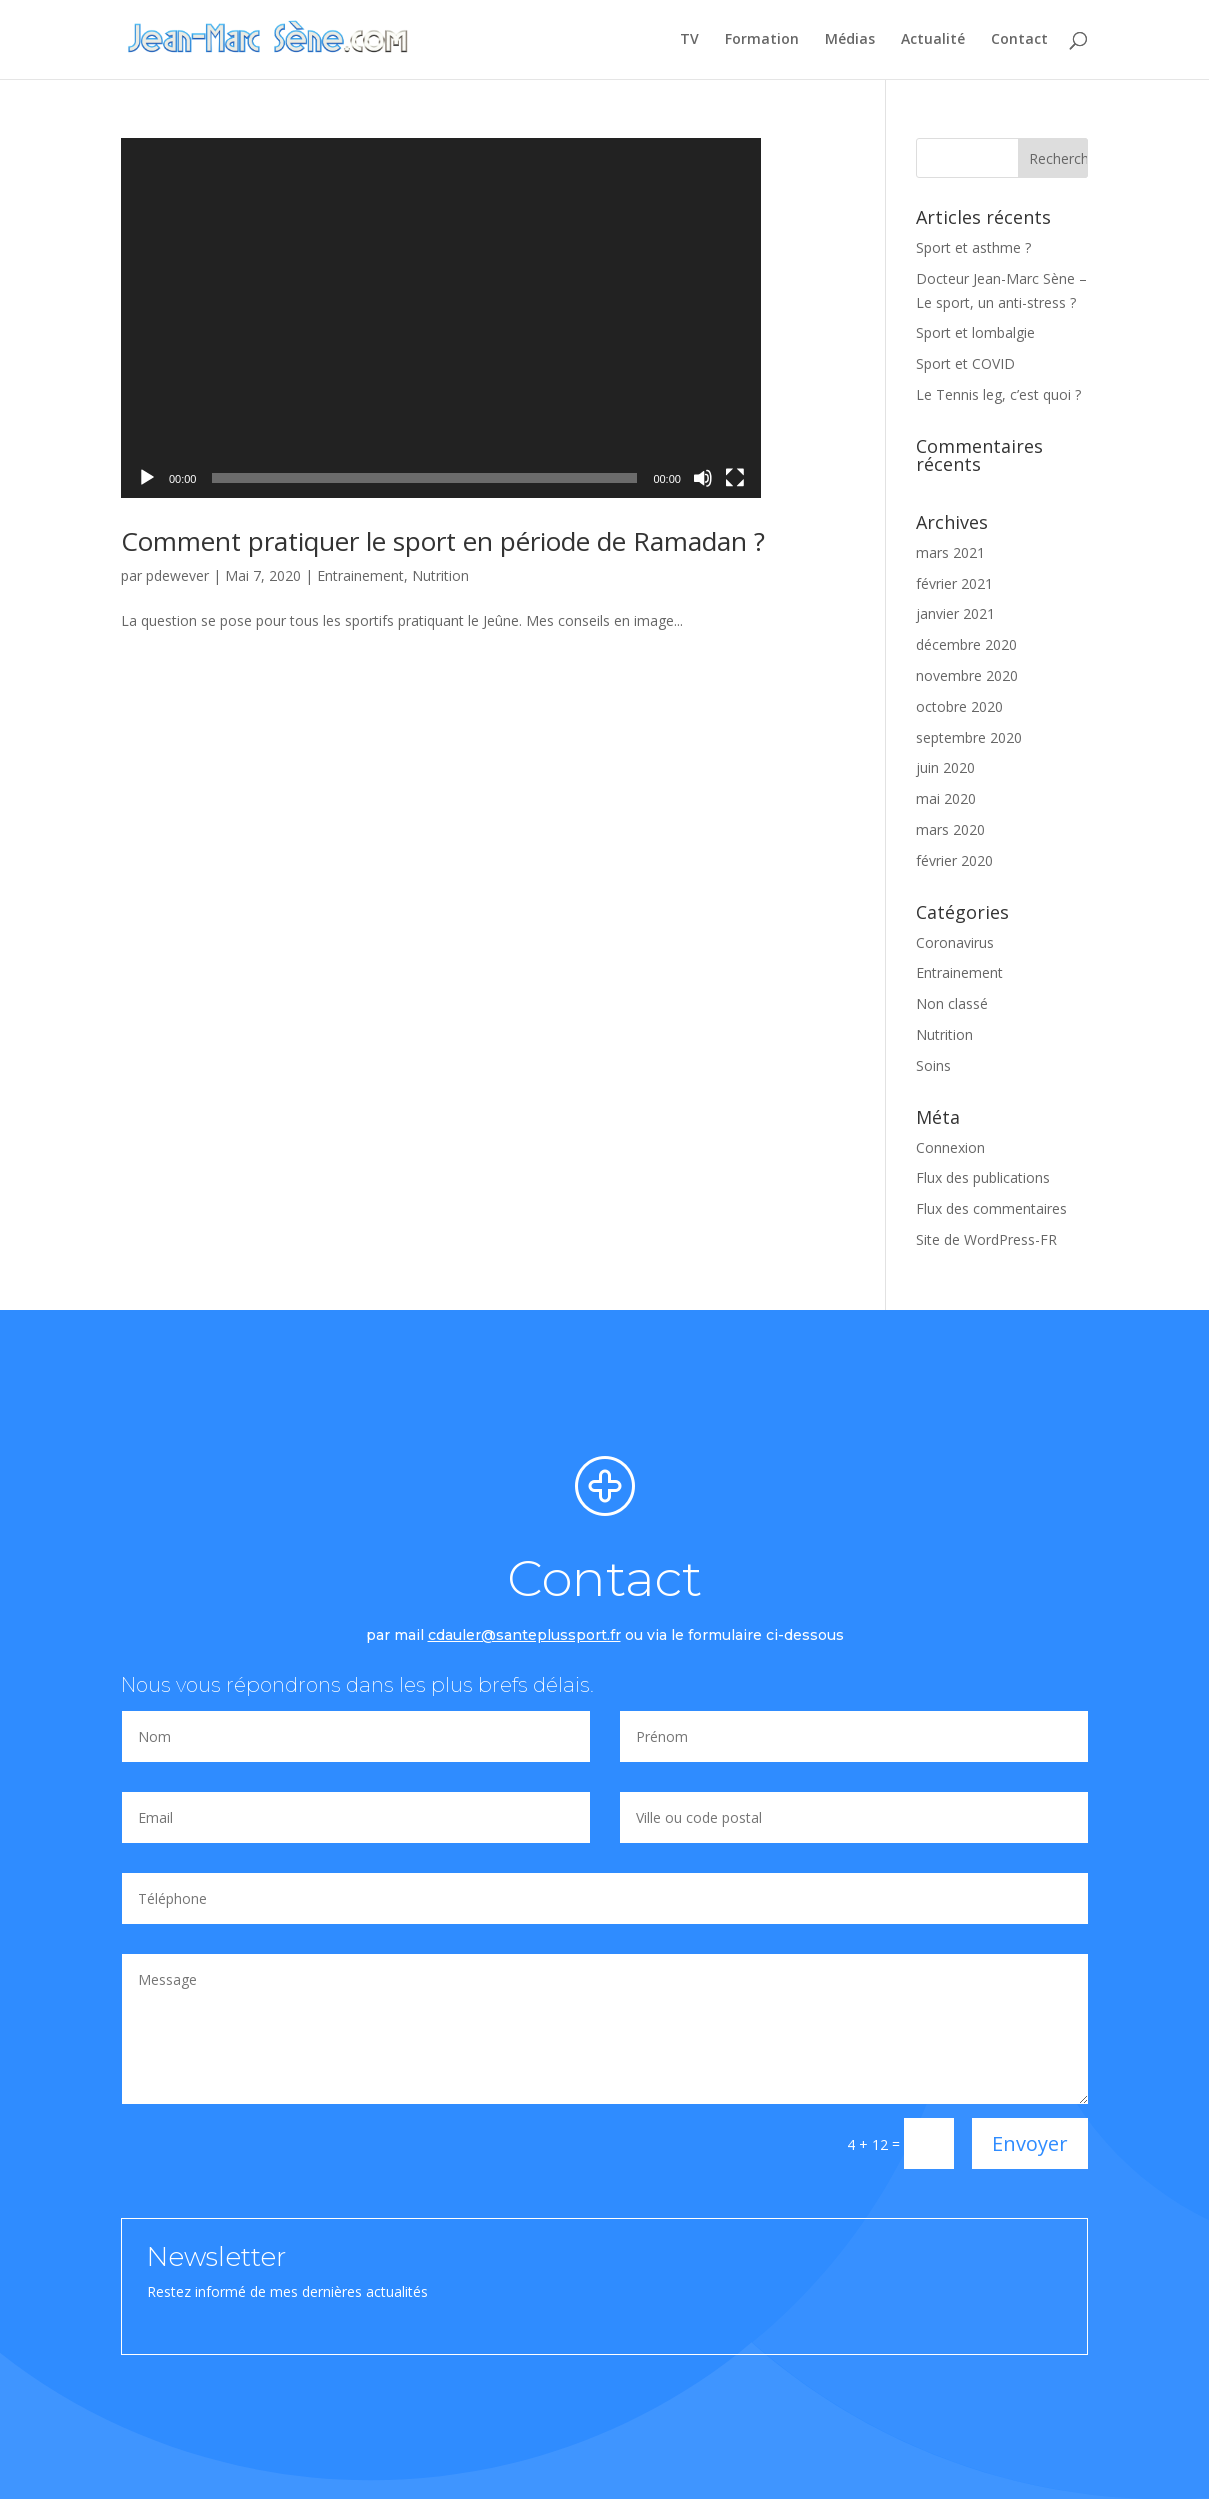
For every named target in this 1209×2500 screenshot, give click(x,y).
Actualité (933, 41)
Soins (933, 1065)
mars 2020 (950, 829)
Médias (850, 41)
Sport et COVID (965, 363)
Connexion (950, 1147)
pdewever (177, 575)
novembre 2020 (967, 675)
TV (689, 41)
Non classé (952, 1003)
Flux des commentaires (991, 1208)
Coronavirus (955, 942)
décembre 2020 (966, 644)
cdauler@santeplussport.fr (524, 1635)
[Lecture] (147, 478)
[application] (441, 318)
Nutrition (440, 575)
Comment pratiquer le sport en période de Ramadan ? (443, 541)
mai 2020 (946, 798)
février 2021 (954, 583)
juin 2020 (945, 767)
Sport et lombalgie (975, 332)
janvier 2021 (955, 613)
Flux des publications (983, 1177)
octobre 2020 (959, 706)
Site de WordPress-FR (986, 1239)
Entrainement (360, 575)
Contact (1019, 41)
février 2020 (954, 860)
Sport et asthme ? (973, 247)
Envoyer (1030, 2143)
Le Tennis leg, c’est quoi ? (998, 394)
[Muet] (703, 478)
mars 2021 (950, 552)
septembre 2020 (969, 737)
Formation (762, 41)
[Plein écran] (735, 478)
